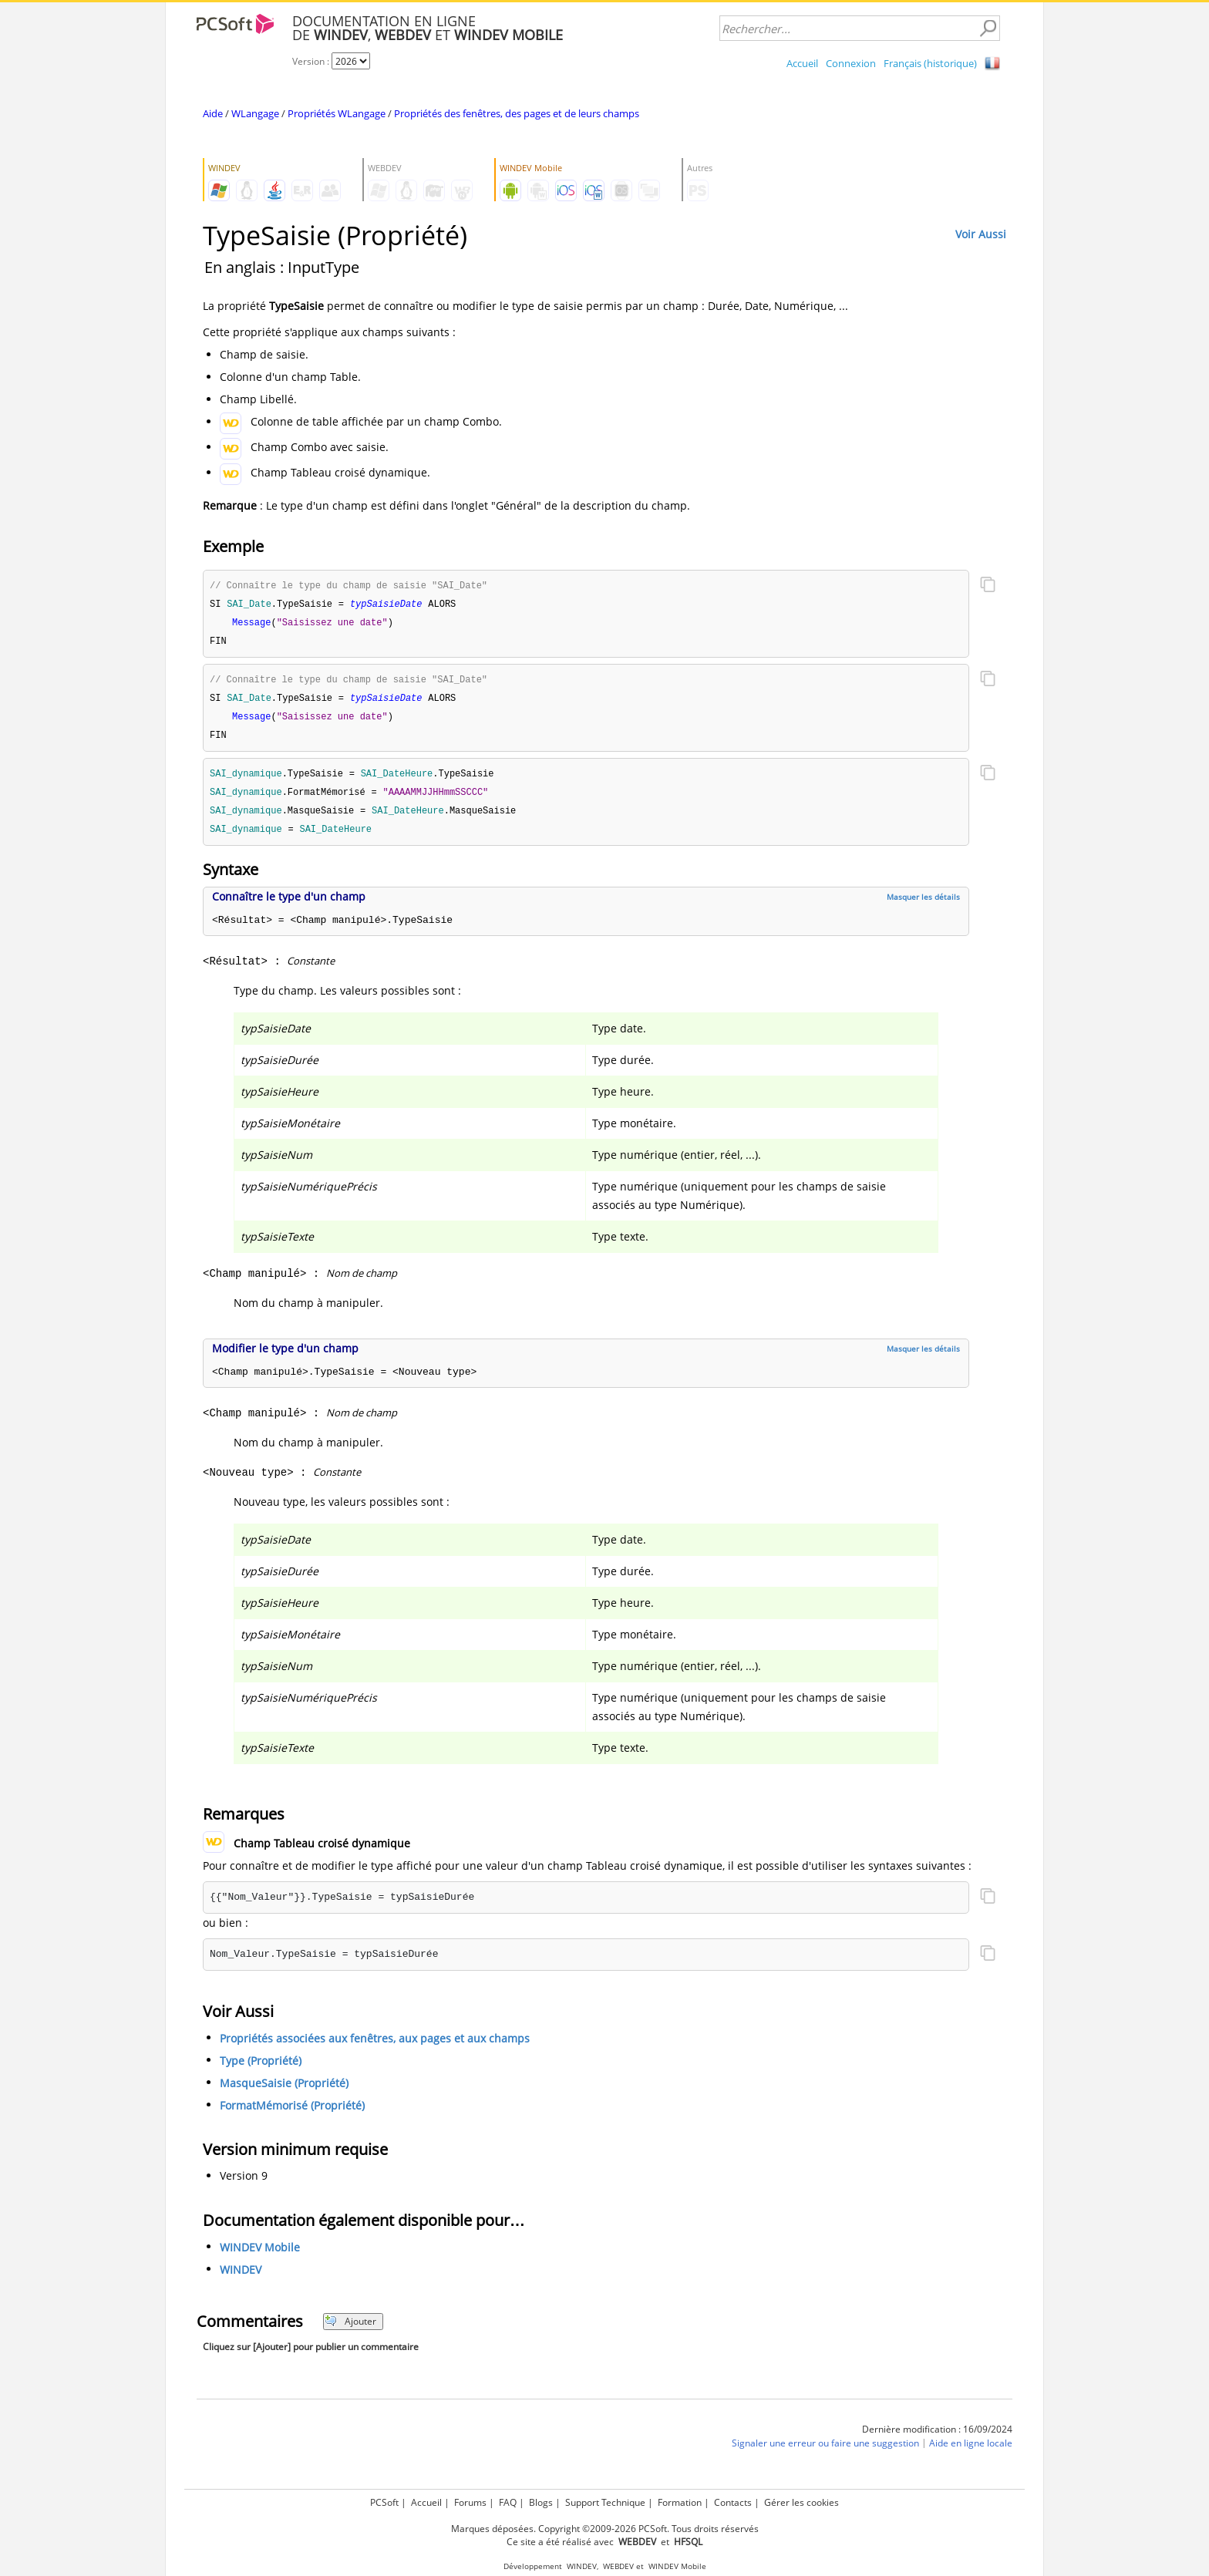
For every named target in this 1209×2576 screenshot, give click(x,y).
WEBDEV (618, 2566)
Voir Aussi (980, 234)
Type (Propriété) (260, 2069)
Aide (213, 113)
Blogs (541, 2502)
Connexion (851, 63)
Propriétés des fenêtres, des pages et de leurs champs (516, 113)
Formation (680, 2502)
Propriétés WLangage (337, 113)
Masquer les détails (923, 906)
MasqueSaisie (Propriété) (284, 2092)
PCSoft (384, 2502)
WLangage (255, 113)
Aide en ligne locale (970, 2452)
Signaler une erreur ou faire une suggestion (825, 2452)
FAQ (508, 2502)
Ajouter (350, 2330)
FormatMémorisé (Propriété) (292, 2114)
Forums (470, 2502)
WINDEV (240, 2278)
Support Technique (605, 2502)
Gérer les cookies (801, 2502)
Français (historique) (930, 63)
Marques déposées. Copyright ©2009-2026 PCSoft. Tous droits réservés (605, 2528)
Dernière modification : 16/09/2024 (937, 2438)
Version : (312, 61)
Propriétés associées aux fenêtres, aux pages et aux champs (375, 2047)
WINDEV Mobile (260, 2256)
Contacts (733, 2502)
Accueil (802, 63)
